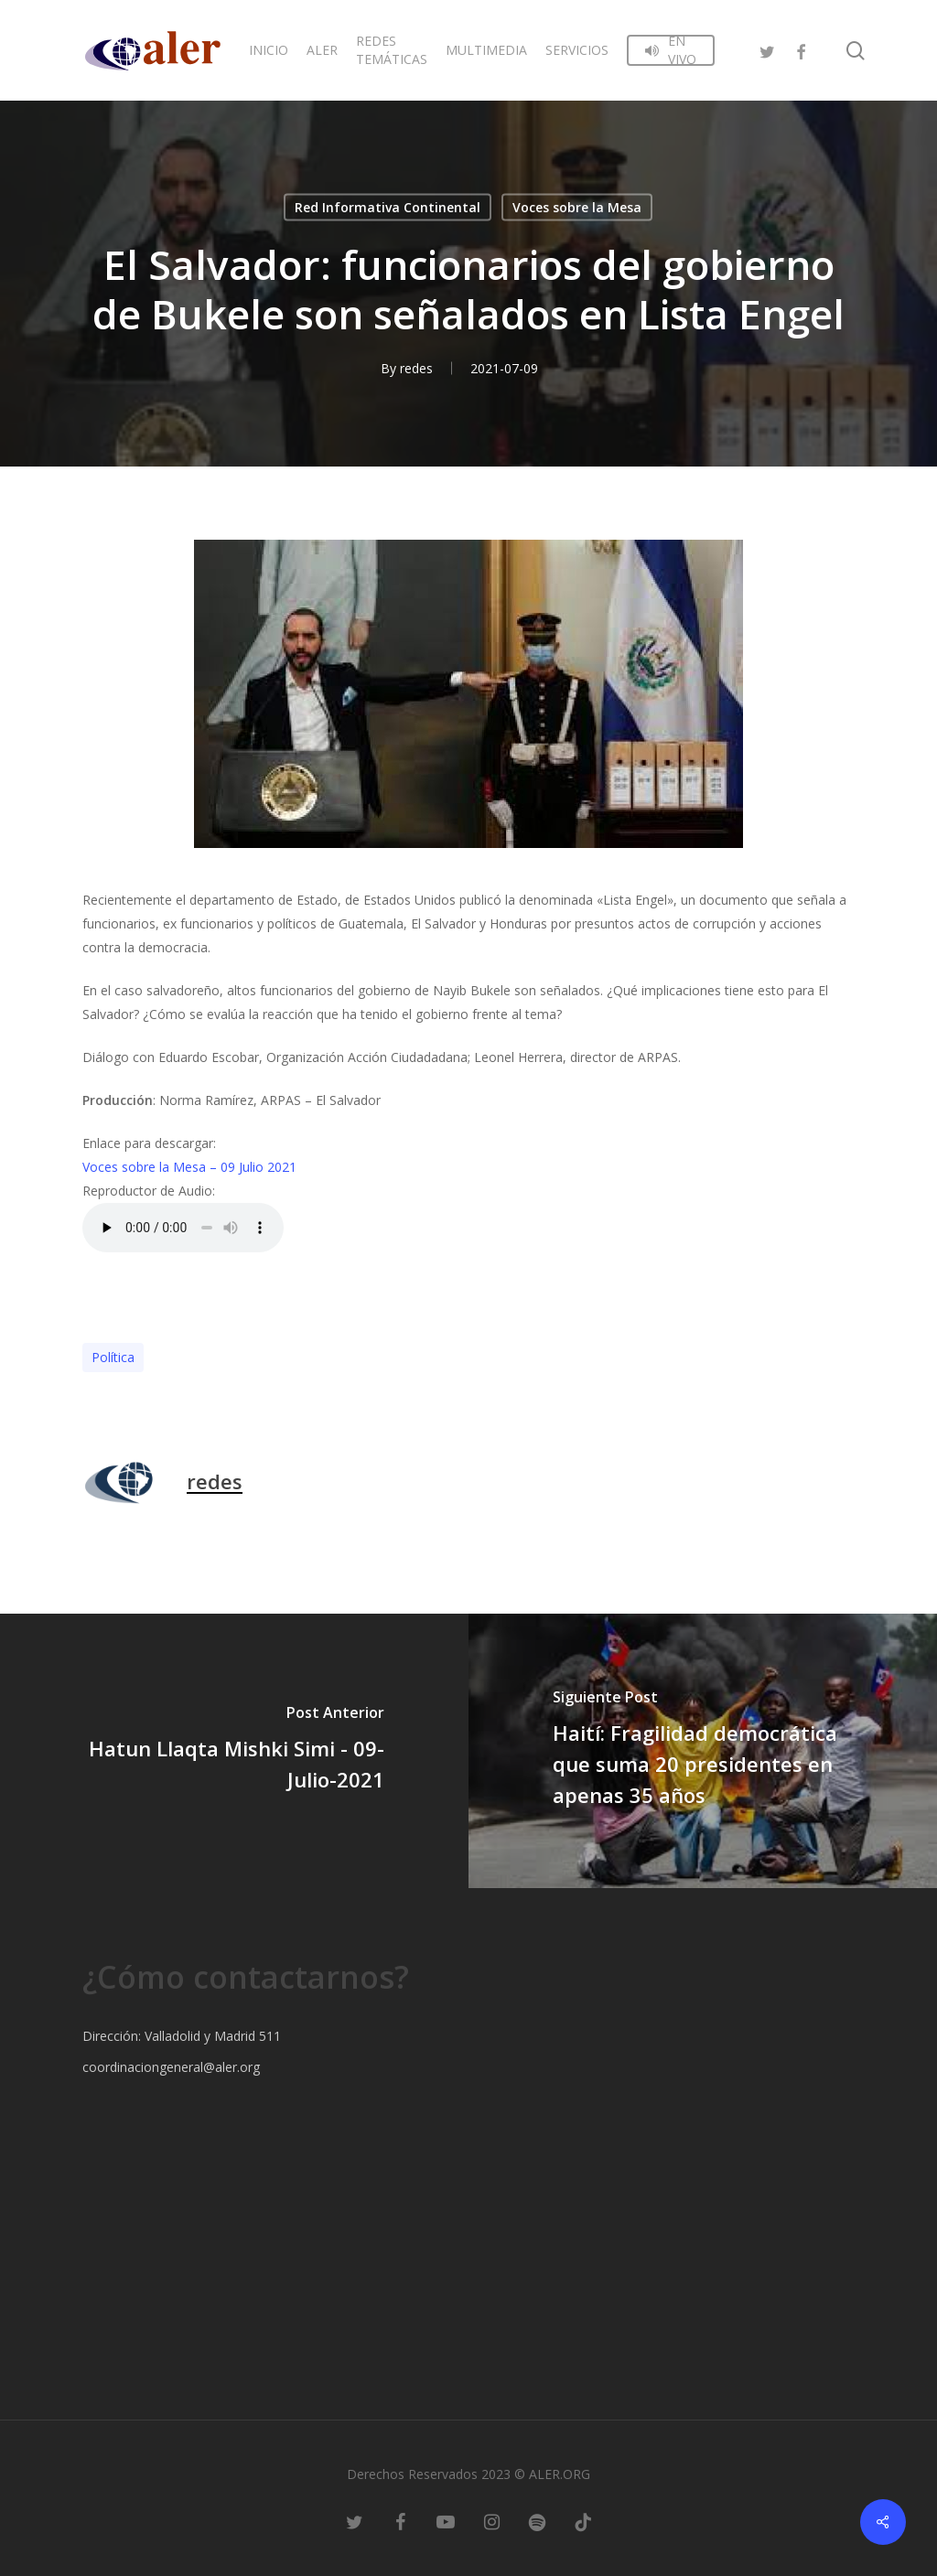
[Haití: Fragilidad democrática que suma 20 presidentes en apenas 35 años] (702, 1751)
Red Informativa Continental (387, 207)
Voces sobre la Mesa (576, 207)
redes (416, 368)
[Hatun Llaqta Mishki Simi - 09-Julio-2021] (234, 1751)
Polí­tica (113, 1357)
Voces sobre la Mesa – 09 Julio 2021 (189, 1166)
